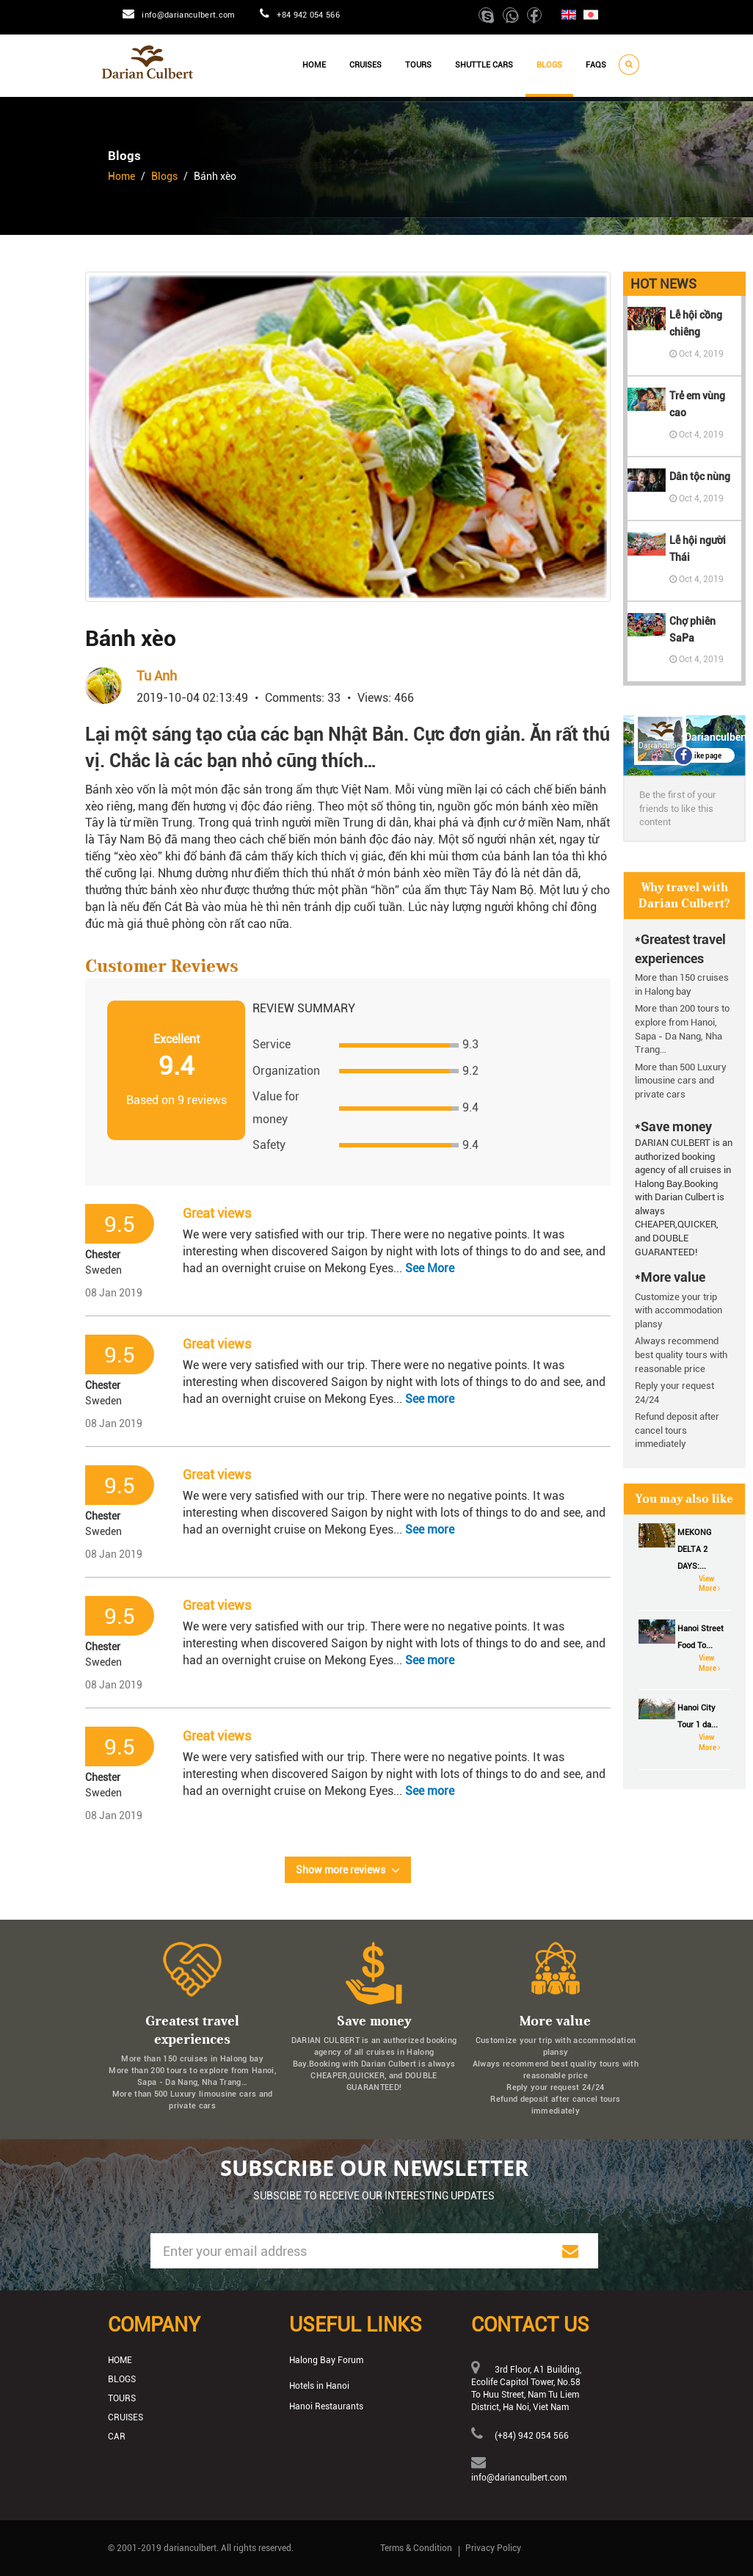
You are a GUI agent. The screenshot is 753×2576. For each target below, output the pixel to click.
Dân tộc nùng (699, 476)
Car (117, 2436)
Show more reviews (348, 1870)
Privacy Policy (493, 2548)
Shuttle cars (484, 65)
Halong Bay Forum (326, 2360)
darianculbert (190, 2548)
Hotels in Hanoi (319, 2386)
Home (314, 65)
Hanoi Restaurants (326, 2406)
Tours (418, 65)
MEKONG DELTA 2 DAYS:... (694, 1549)
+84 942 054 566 (308, 15)
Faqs (596, 65)
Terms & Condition (416, 2548)
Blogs (549, 65)
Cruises (365, 65)
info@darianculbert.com (188, 15)
